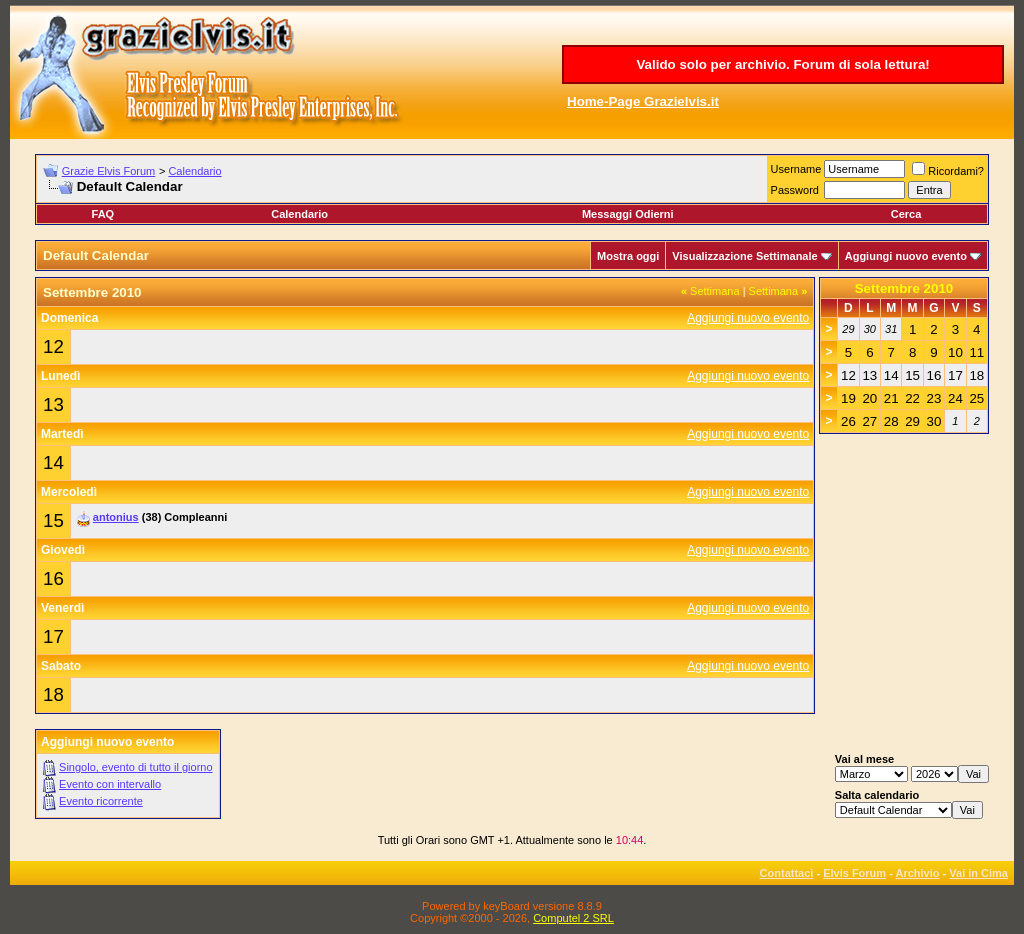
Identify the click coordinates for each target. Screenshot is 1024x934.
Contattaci (787, 873)
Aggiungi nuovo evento (906, 256)
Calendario (194, 171)
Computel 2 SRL (573, 918)
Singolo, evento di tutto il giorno (136, 767)
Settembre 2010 (904, 288)
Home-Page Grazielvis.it (643, 101)
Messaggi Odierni (628, 214)
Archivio (918, 873)
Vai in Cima (978, 873)
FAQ (103, 214)
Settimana (710, 291)
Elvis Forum (854, 873)
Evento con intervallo (110, 784)
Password (795, 190)
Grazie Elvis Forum (109, 171)
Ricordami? (948, 171)
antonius (116, 517)
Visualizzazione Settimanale (744, 256)
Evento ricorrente (101, 801)
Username (796, 169)
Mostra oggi (628, 256)
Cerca (906, 214)
